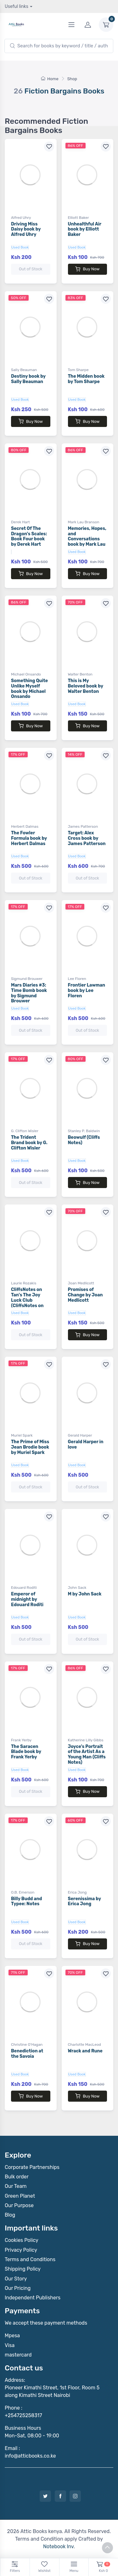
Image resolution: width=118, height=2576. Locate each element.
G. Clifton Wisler (24, 1131)
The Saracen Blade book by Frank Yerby (26, 1752)
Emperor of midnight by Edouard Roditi (27, 1599)
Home (50, 78)
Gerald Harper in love (86, 1444)
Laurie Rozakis (23, 1283)
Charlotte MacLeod (84, 2044)
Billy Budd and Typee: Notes (26, 1901)
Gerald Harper (80, 1435)
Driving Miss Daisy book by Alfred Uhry (26, 229)
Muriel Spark (22, 1435)
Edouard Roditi (24, 1587)
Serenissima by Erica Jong (84, 1901)
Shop (72, 78)
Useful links (16, 6)
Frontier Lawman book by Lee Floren (86, 990)
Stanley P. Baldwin (84, 1131)
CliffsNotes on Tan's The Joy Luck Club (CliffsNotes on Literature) (27, 1300)
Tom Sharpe (78, 370)
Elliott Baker (78, 217)
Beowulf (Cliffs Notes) (84, 1140)
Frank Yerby (21, 1740)
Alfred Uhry (21, 217)
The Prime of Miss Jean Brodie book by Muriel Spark (30, 1447)
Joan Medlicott (81, 1283)
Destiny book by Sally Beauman (28, 379)
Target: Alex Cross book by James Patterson (87, 838)
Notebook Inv (58, 2546)
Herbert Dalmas (24, 826)
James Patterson (83, 826)
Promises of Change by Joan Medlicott (85, 1295)
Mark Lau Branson (83, 522)
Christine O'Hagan (26, 2044)
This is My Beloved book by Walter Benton (85, 686)
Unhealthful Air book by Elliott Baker (84, 229)
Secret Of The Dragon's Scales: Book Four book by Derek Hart (29, 536)
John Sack (77, 1587)
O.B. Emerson (22, 1892)
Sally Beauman (24, 370)
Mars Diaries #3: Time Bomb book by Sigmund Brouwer (29, 993)
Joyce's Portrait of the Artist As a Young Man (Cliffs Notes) (87, 1754)
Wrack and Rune (85, 2051)
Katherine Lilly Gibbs (86, 1740)
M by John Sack (85, 1594)
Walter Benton (80, 674)
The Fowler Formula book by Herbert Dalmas (29, 838)
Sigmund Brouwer (26, 978)
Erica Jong (77, 1892)
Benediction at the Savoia (27, 2053)
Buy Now (87, 269)
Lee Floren (77, 978)
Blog (10, 2215)
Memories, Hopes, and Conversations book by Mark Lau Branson (87, 539)
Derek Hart (20, 522)
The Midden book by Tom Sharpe (86, 379)
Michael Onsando (26, 674)
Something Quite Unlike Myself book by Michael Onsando (29, 688)
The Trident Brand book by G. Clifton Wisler (29, 1143)
